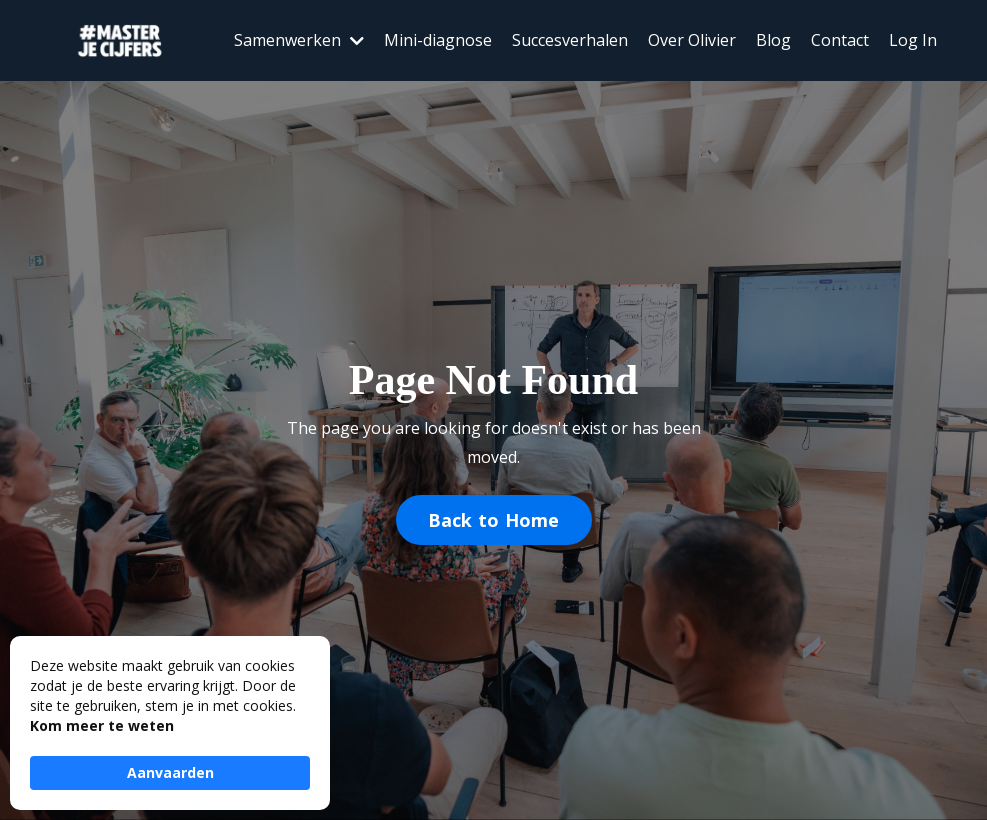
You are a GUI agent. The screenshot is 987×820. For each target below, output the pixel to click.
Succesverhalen (570, 40)
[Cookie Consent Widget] (170, 723)
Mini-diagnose (438, 40)
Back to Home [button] (494, 520)
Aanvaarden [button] (170, 772)
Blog (773, 40)
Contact (840, 40)
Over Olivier (692, 40)
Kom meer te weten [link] (102, 725)
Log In (913, 40)
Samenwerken (299, 40)
